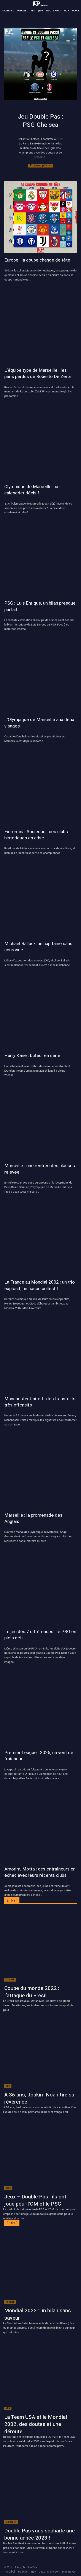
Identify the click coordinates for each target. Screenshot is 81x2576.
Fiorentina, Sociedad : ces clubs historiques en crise (36, 834)
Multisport (11, 2522)
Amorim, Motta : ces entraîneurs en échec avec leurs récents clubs (40, 1872)
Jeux (8, 2188)
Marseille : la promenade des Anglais (33, 1518)
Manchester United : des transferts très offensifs (39, 1401)
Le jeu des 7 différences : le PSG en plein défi (40, 1634)
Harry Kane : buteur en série (32, 1055)
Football (10, 1979)
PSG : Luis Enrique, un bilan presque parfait (40, 606)
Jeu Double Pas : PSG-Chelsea (40, 120)
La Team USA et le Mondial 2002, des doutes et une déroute (35, 2424)
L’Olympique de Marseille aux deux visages (39, 722)
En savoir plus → (40, 165)
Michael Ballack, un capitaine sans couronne (38, 946)
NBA (8, 2086)
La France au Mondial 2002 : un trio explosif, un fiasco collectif (39, 1285)
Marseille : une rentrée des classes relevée (39, 1168)
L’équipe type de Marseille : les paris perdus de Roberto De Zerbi (37, 373)
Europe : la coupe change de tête (37, 260)
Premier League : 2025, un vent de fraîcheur (38, 1755)
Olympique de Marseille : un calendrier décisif (32, 489)
